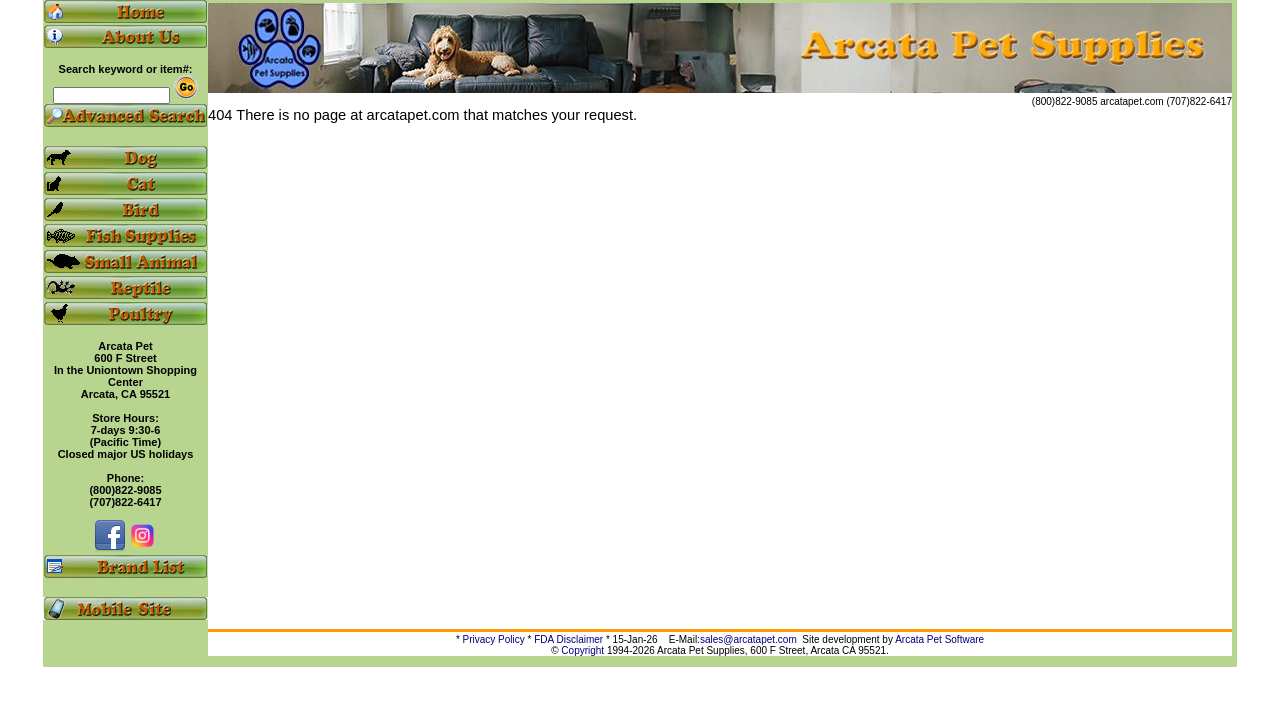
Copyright (582, 650)
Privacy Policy (494, 639)
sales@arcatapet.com (748, 639)
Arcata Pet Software (939, 639)
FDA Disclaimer (568, 639)
